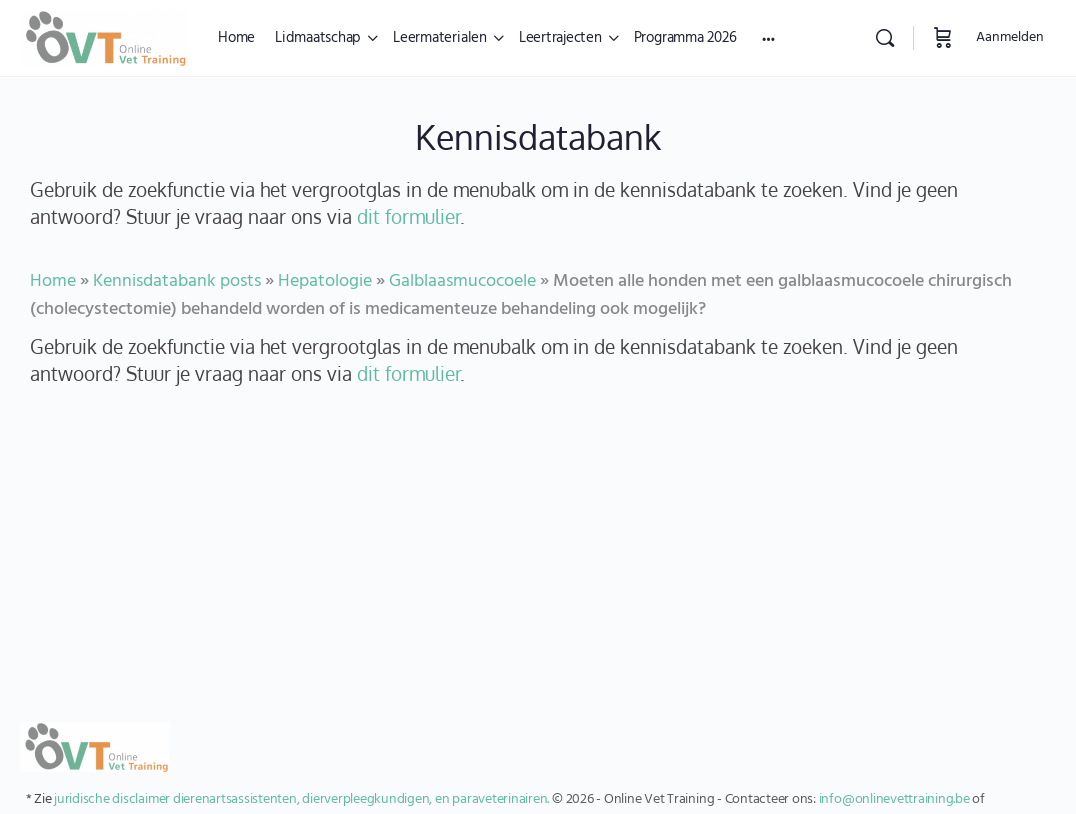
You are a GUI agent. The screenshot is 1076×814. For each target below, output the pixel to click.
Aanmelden (1010, 37)
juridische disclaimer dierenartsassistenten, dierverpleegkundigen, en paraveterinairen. (301, 799)
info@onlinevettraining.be (894, 799)
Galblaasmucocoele (462, 281)
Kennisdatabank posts (177, 281)
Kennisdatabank (538, 136)
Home (53, 281)
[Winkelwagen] (943, 38)
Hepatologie (325, 281)
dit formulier (408, 216)
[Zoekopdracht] (885, 38)
